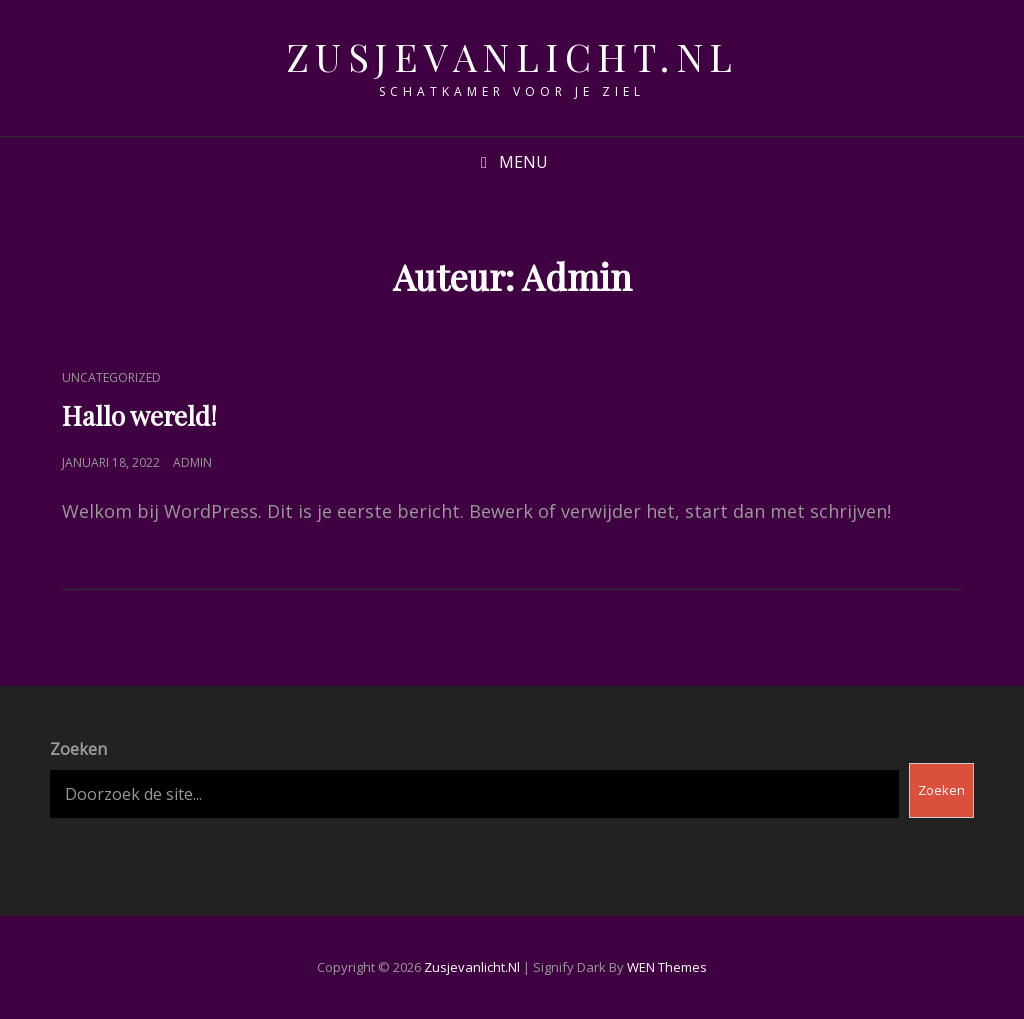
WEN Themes (667, 967)
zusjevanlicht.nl (512, 56)
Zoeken (78, 749)
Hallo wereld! (139, 415)
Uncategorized (111, 377)
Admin (192, 462)
